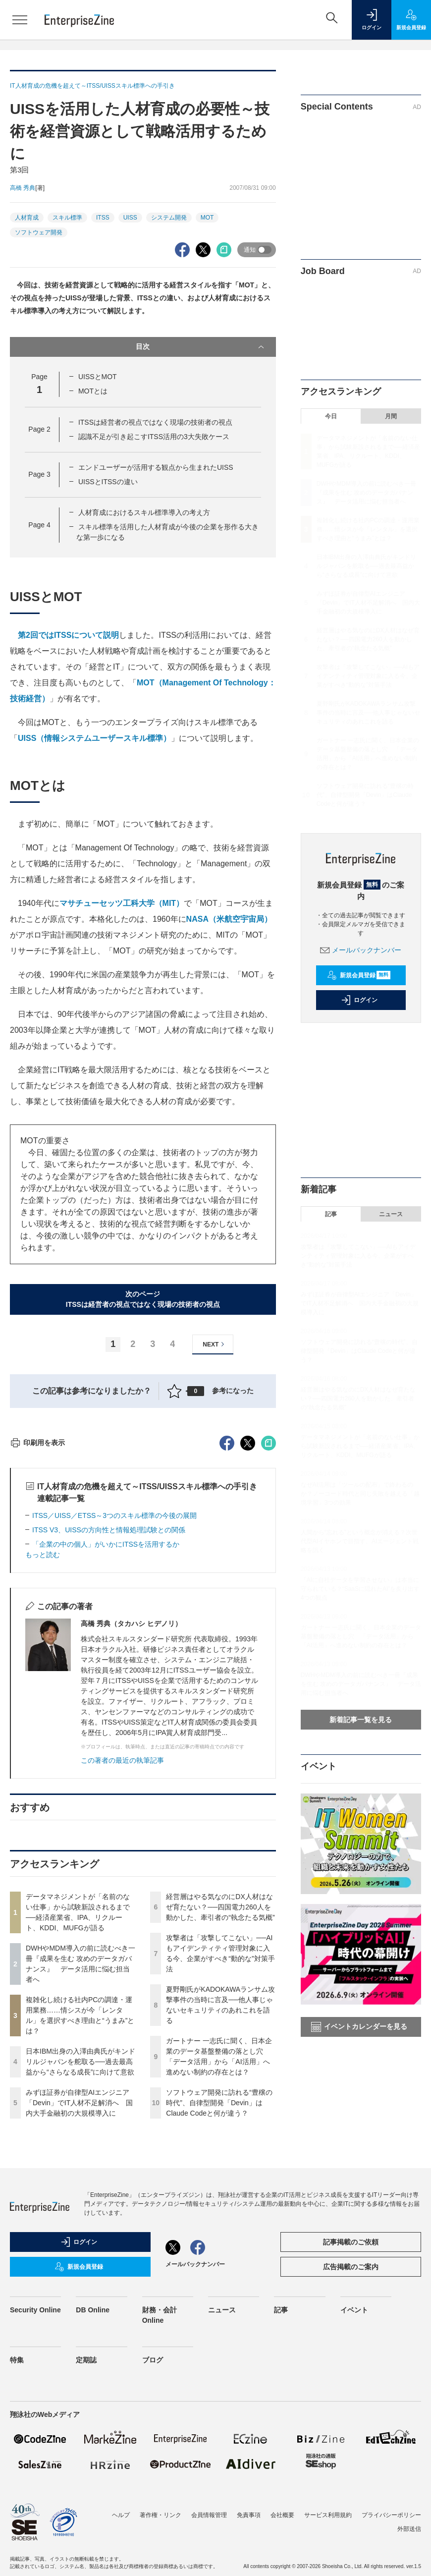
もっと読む (42, 1733)
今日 (331, 416)
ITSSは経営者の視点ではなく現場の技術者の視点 (155, 422)
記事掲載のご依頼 (350, 2420)
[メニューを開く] (20, 20)
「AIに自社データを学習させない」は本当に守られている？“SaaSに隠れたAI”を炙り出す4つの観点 (360, 1588)
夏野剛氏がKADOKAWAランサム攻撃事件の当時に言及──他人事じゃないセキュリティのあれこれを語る (368, 712)
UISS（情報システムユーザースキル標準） (94, 738)
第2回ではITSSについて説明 (68, 635)
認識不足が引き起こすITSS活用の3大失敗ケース (153, 437)
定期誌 (86, 2538)
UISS (130, 217)
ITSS (102, 217)
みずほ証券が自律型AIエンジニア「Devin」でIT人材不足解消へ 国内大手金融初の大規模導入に (79, 2281)
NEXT (215, 1344)
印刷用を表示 (37, 1621)
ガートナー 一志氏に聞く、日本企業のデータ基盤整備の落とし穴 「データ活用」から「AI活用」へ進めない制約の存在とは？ (361, 1636)
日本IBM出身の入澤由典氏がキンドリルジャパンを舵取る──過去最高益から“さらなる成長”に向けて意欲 (80, 2240)
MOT (207, 217)
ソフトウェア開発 (38, 232)
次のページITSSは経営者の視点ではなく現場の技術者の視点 (143, 1299)
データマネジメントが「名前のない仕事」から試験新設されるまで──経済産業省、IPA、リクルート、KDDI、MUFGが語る (360, 1446)
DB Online (92, 2488)
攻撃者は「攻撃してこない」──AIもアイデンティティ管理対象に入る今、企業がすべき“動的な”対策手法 (368, 676)
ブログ (152, 2538)
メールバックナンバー (360, 950)
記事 (331, 1214)
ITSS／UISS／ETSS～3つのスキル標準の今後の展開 (114, 1694)
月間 (391, 416)
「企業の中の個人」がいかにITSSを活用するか (105, 1723)
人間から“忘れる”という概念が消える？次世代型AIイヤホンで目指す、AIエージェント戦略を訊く (360, 1541)
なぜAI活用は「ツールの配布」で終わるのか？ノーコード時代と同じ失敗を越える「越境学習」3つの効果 (360, 1493)
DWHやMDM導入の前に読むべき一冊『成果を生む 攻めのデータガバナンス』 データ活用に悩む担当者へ (366, 492)
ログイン (359, 1000)
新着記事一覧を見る (360, 1720)
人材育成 (27, 217)
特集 (17, 2538)
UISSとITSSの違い (108, 482)
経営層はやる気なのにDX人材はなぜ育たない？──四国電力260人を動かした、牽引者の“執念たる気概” (220, 2085)
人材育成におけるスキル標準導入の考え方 (144, 512)
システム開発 (169, 217)
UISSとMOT (97, 377)
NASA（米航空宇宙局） (229, 919)
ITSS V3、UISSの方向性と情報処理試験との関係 (108, 1708)
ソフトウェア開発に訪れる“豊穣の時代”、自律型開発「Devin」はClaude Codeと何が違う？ (219, 2281)
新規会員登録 (359, 975)
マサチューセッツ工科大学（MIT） (121, 903)
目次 (201, 347)
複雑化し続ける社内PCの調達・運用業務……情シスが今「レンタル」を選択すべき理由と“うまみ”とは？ (368, 529)
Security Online (35, 2488)
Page (39, 429)
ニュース (391, 1214)
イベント (354, 2488)
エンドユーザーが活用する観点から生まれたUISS (155, 467)
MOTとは (93, 391)
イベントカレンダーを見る (359, 2027)
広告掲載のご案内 (350, 2445)
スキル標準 (67, 217)
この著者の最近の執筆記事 (122, 1939)
